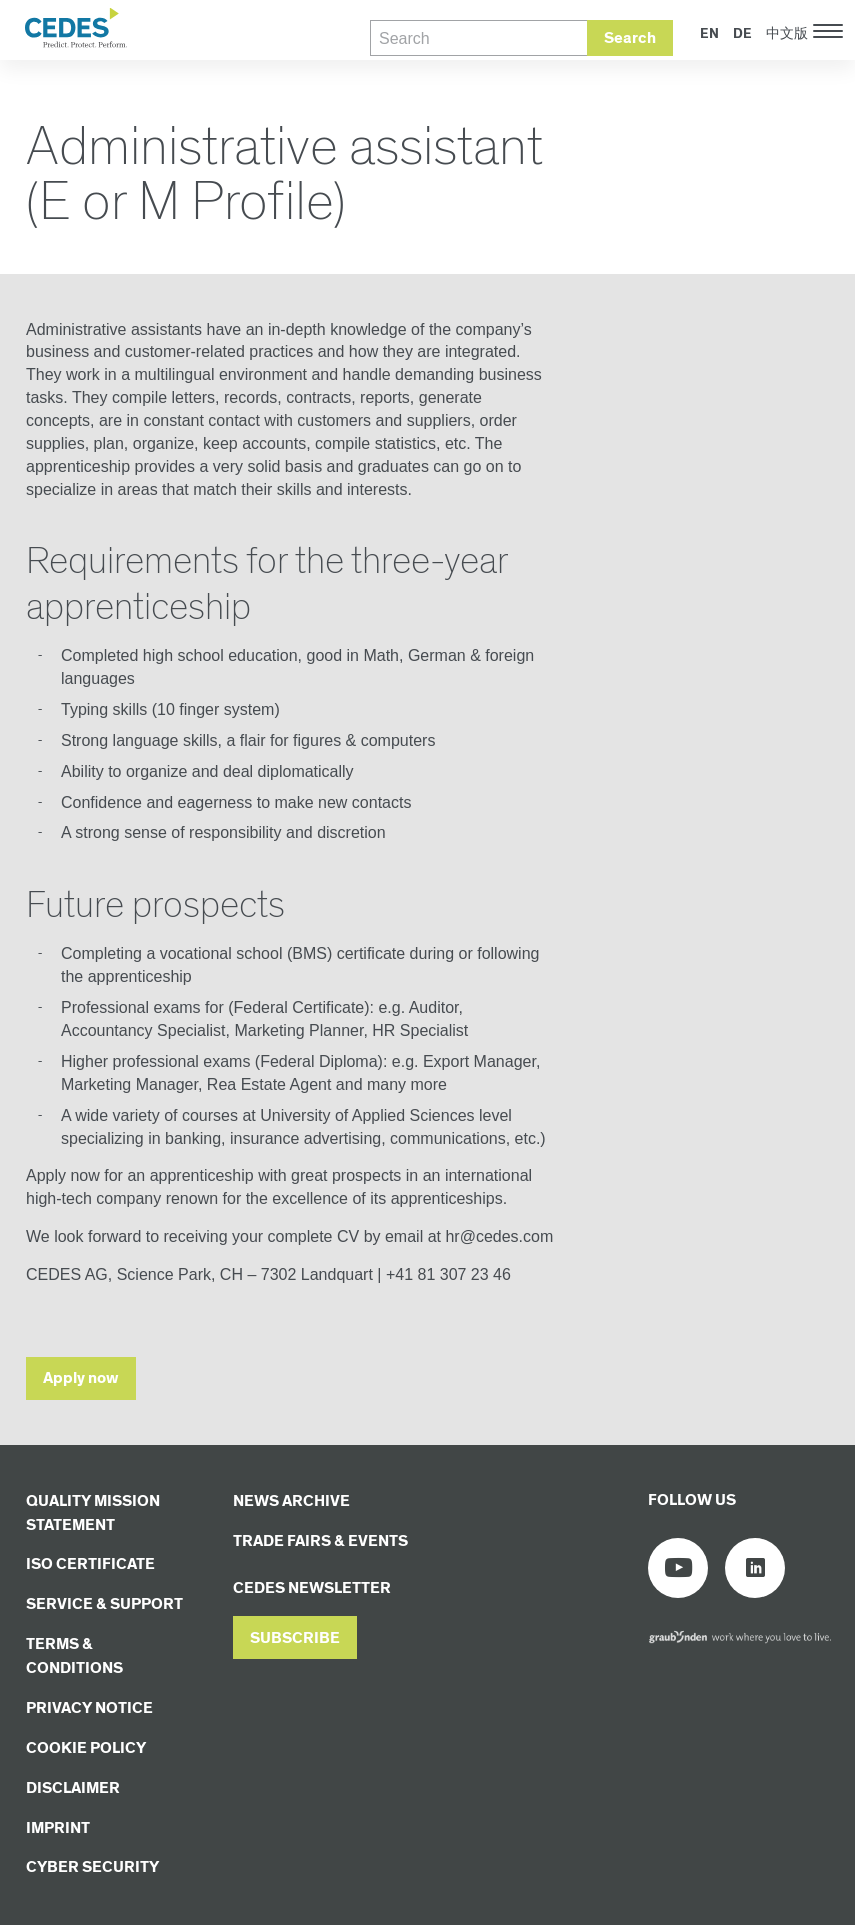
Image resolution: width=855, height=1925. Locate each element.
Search (630, 38)
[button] (295, 1637)
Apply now (81, 1378)
